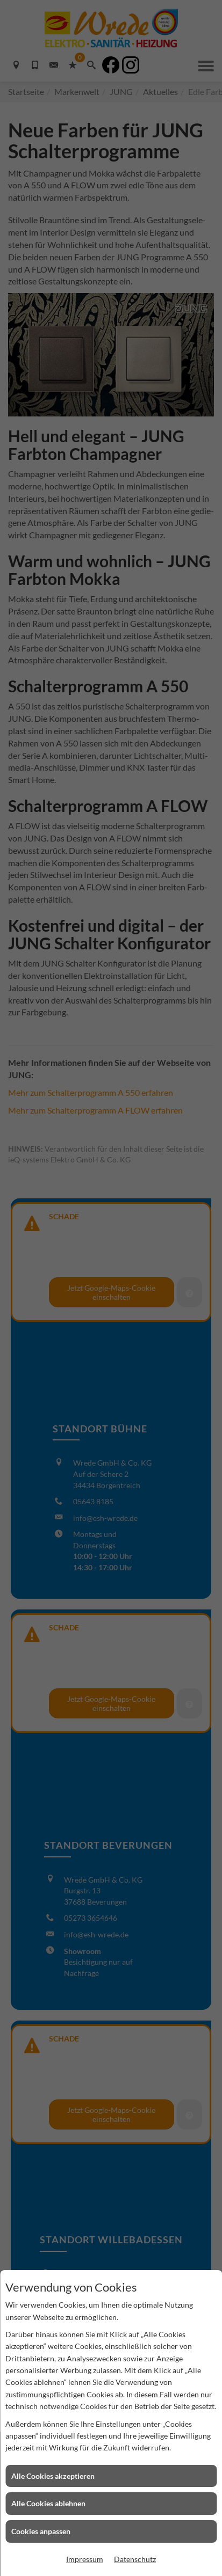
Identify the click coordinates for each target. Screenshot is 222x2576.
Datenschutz (135, 2559)
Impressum (84, 2559)
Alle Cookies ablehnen (48, 2503)
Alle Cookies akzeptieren (53, 2475)
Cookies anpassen (40, 2531)
